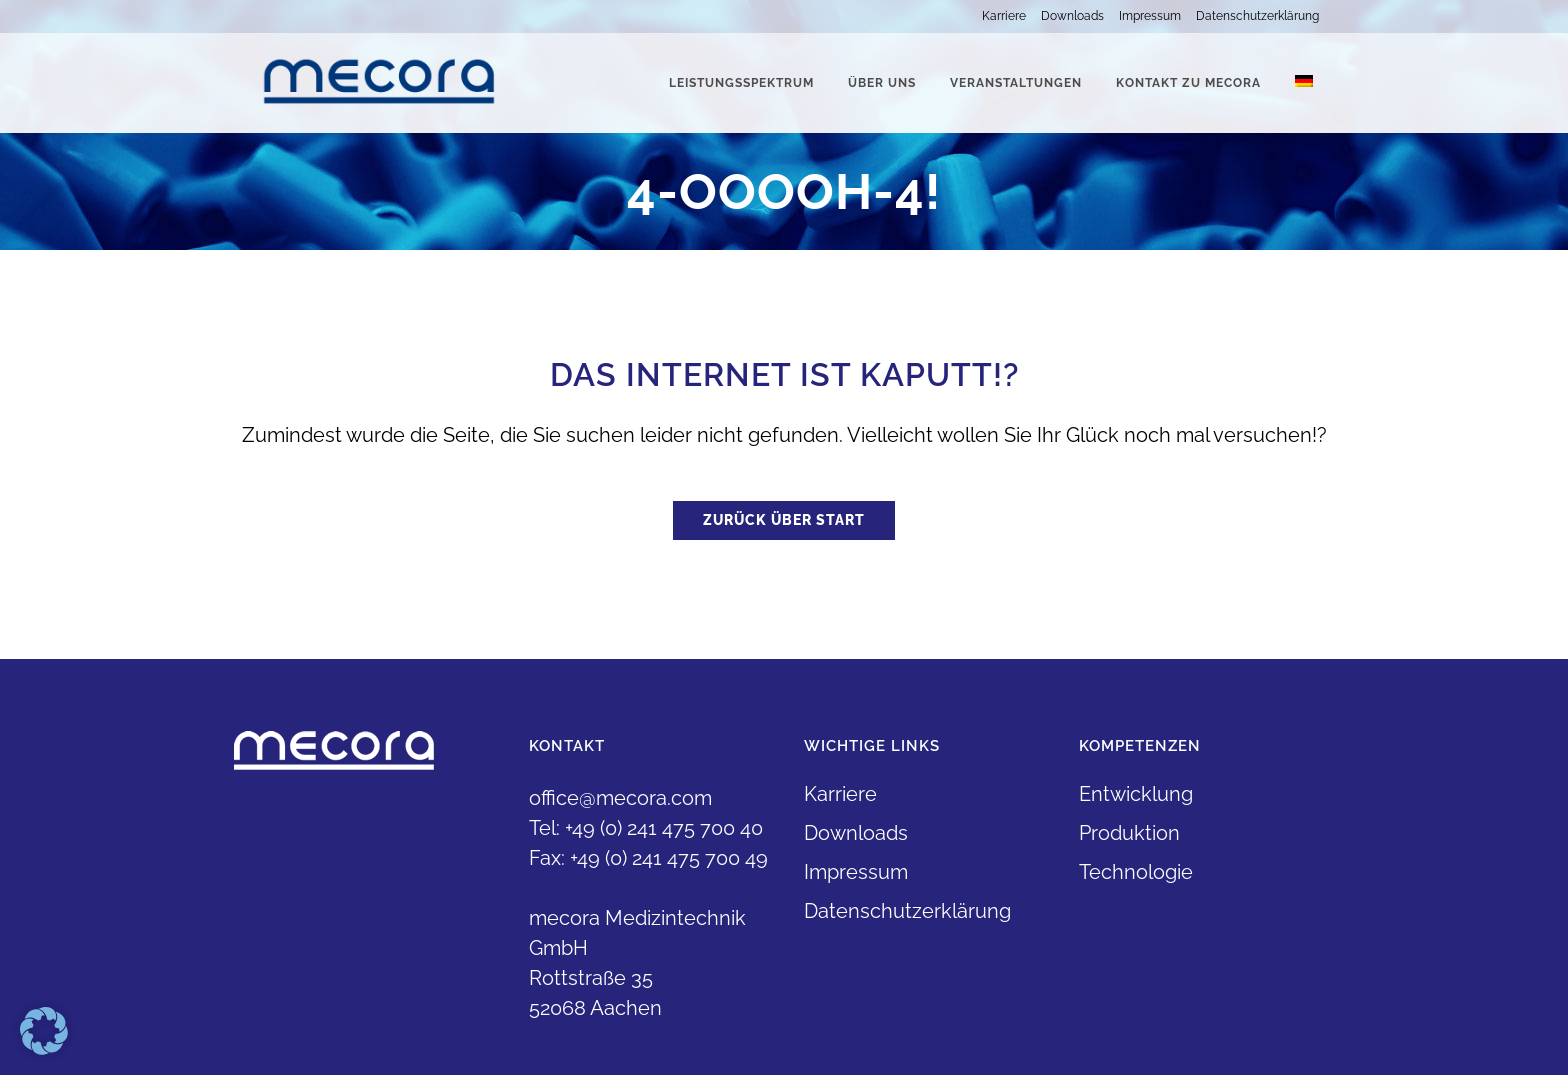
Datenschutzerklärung (1257, 16)
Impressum (1150, 16)
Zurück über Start (784, 520)
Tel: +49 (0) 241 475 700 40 (646, 828)
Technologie (1136, 872)
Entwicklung (1136, 794)
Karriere (1004, 16)
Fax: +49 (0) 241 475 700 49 (648, 858)
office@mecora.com (620, 798)
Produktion (1129, 833)
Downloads (1072, 16)
